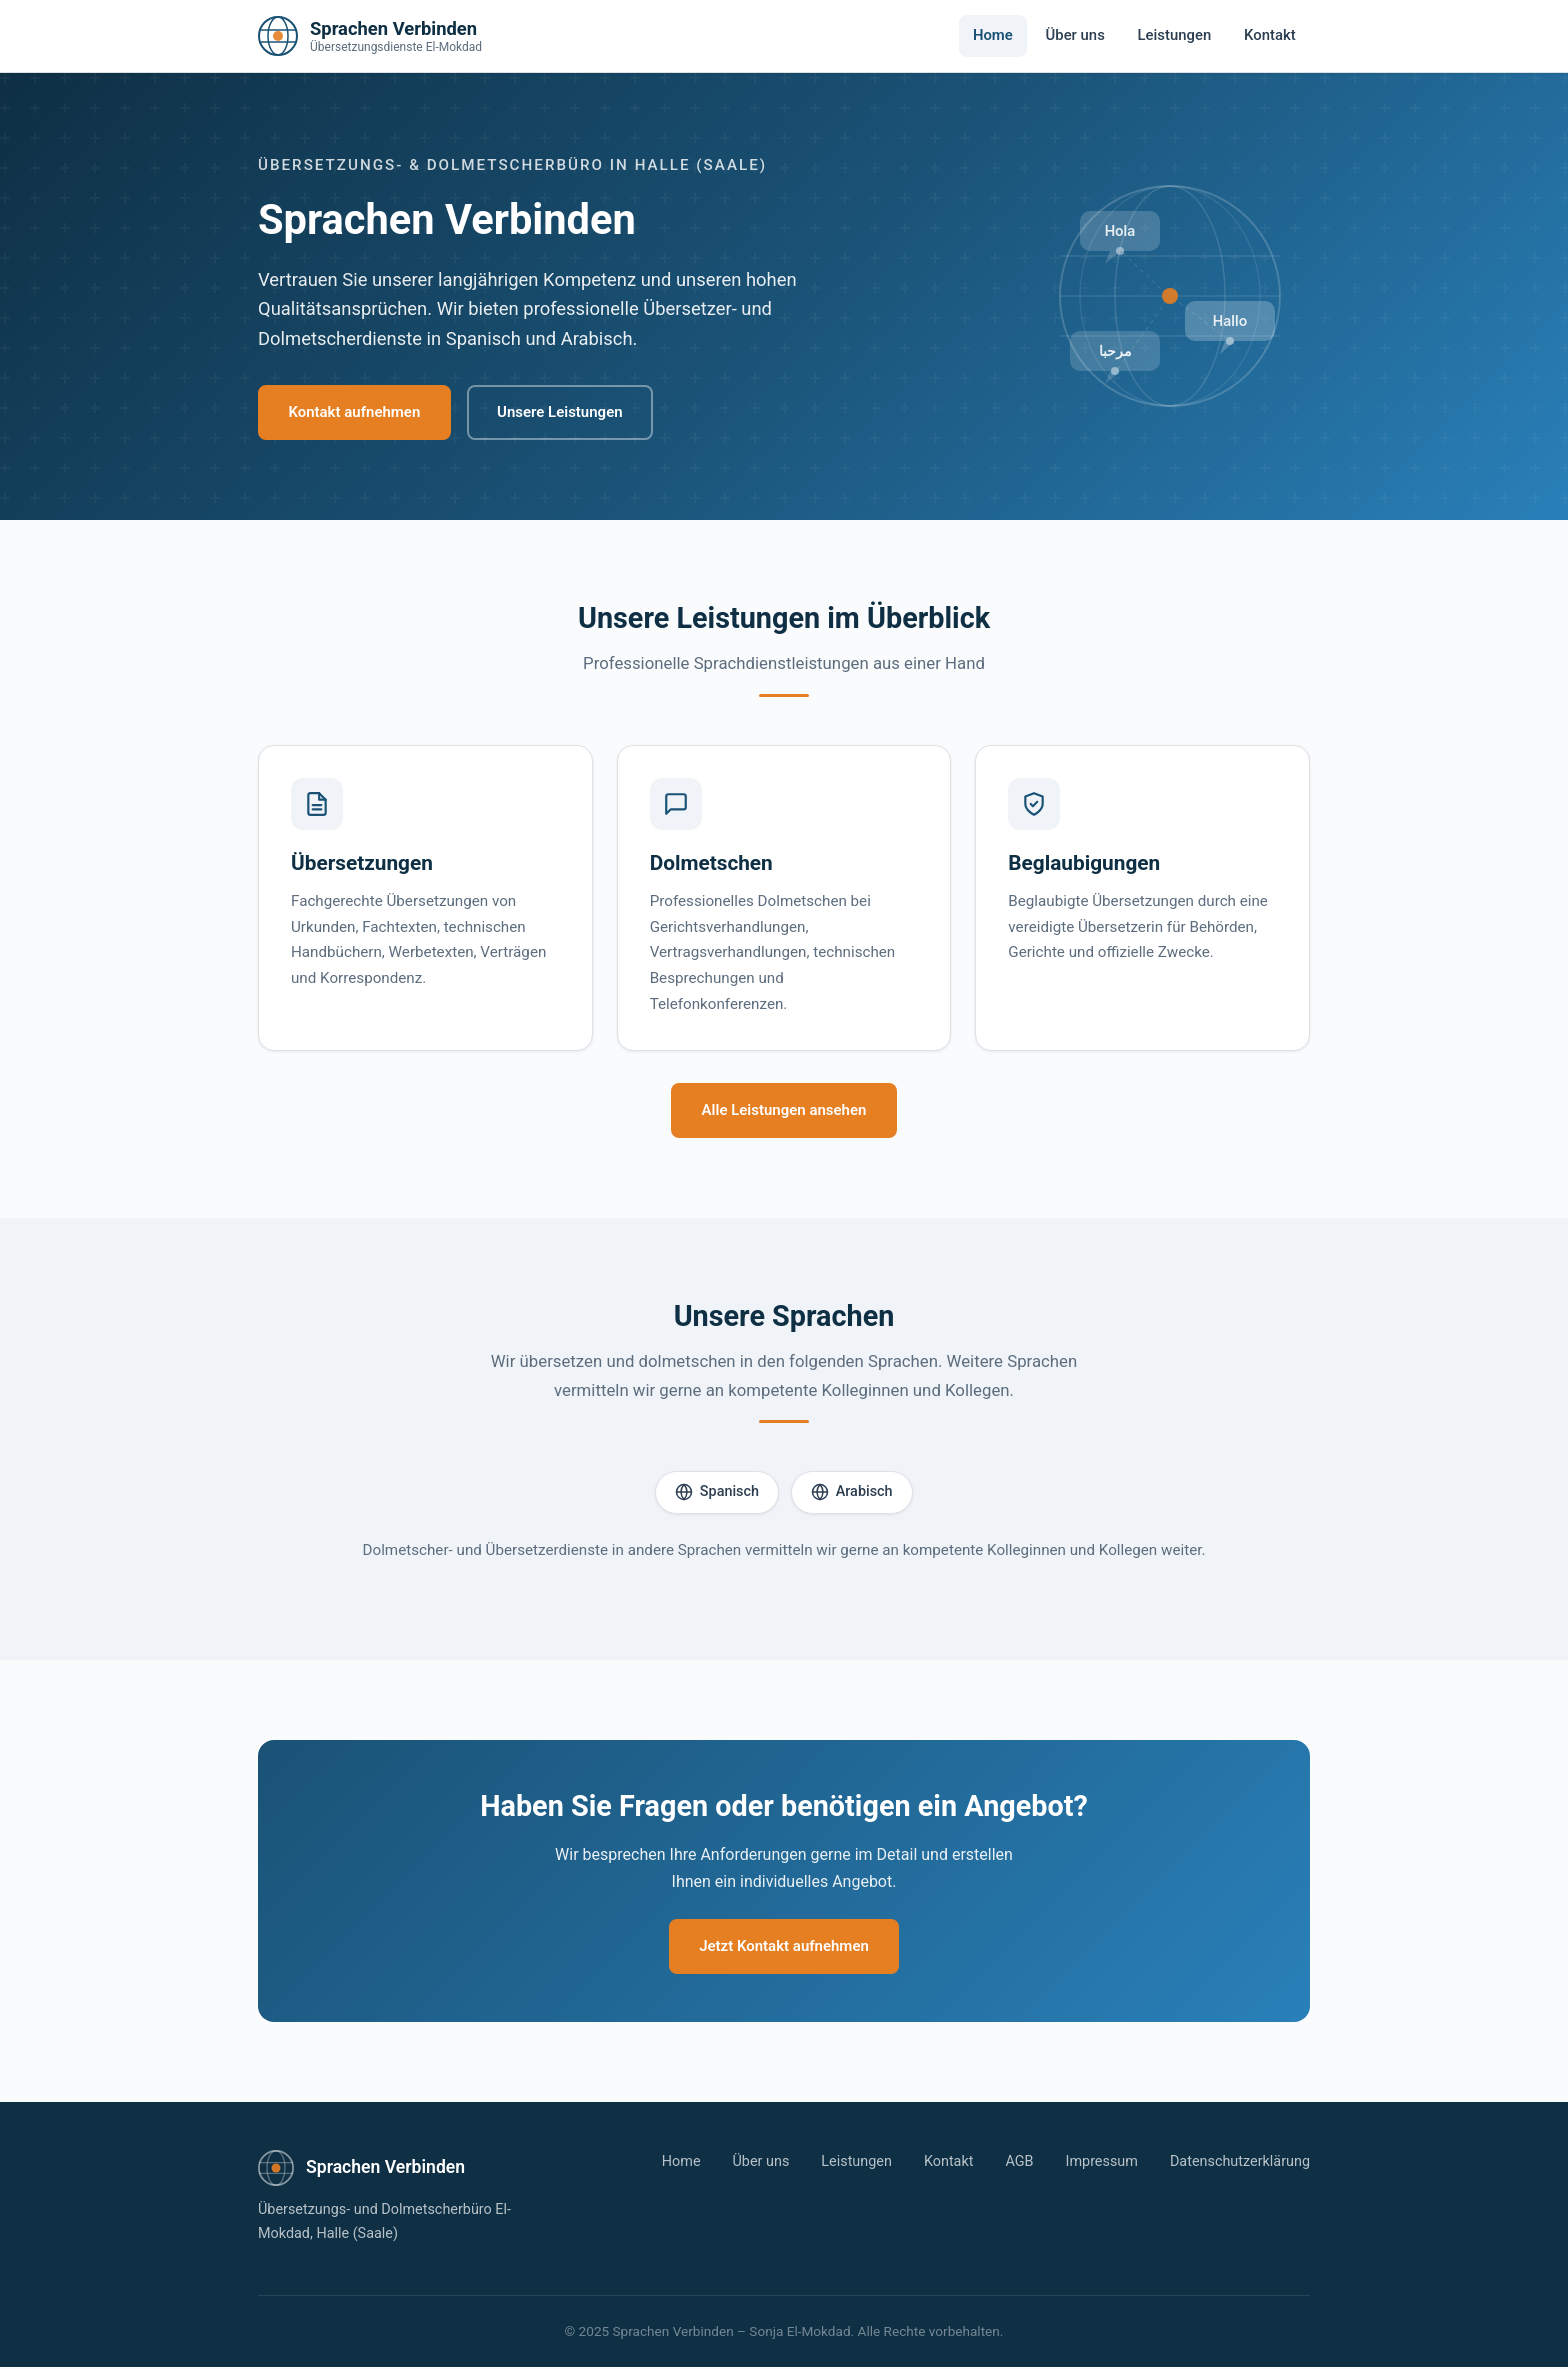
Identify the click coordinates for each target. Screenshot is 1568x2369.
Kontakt (1270, 35)
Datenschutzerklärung (1240, 2163)
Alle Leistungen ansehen (784, 1111)
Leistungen (1175, 35)
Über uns (1075, 35)
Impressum (1102, 2163)
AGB (1019, 2163)
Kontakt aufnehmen (356, 412)
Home (993, 35)
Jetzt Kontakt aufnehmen (784, 1948)
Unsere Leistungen (563, 412)
